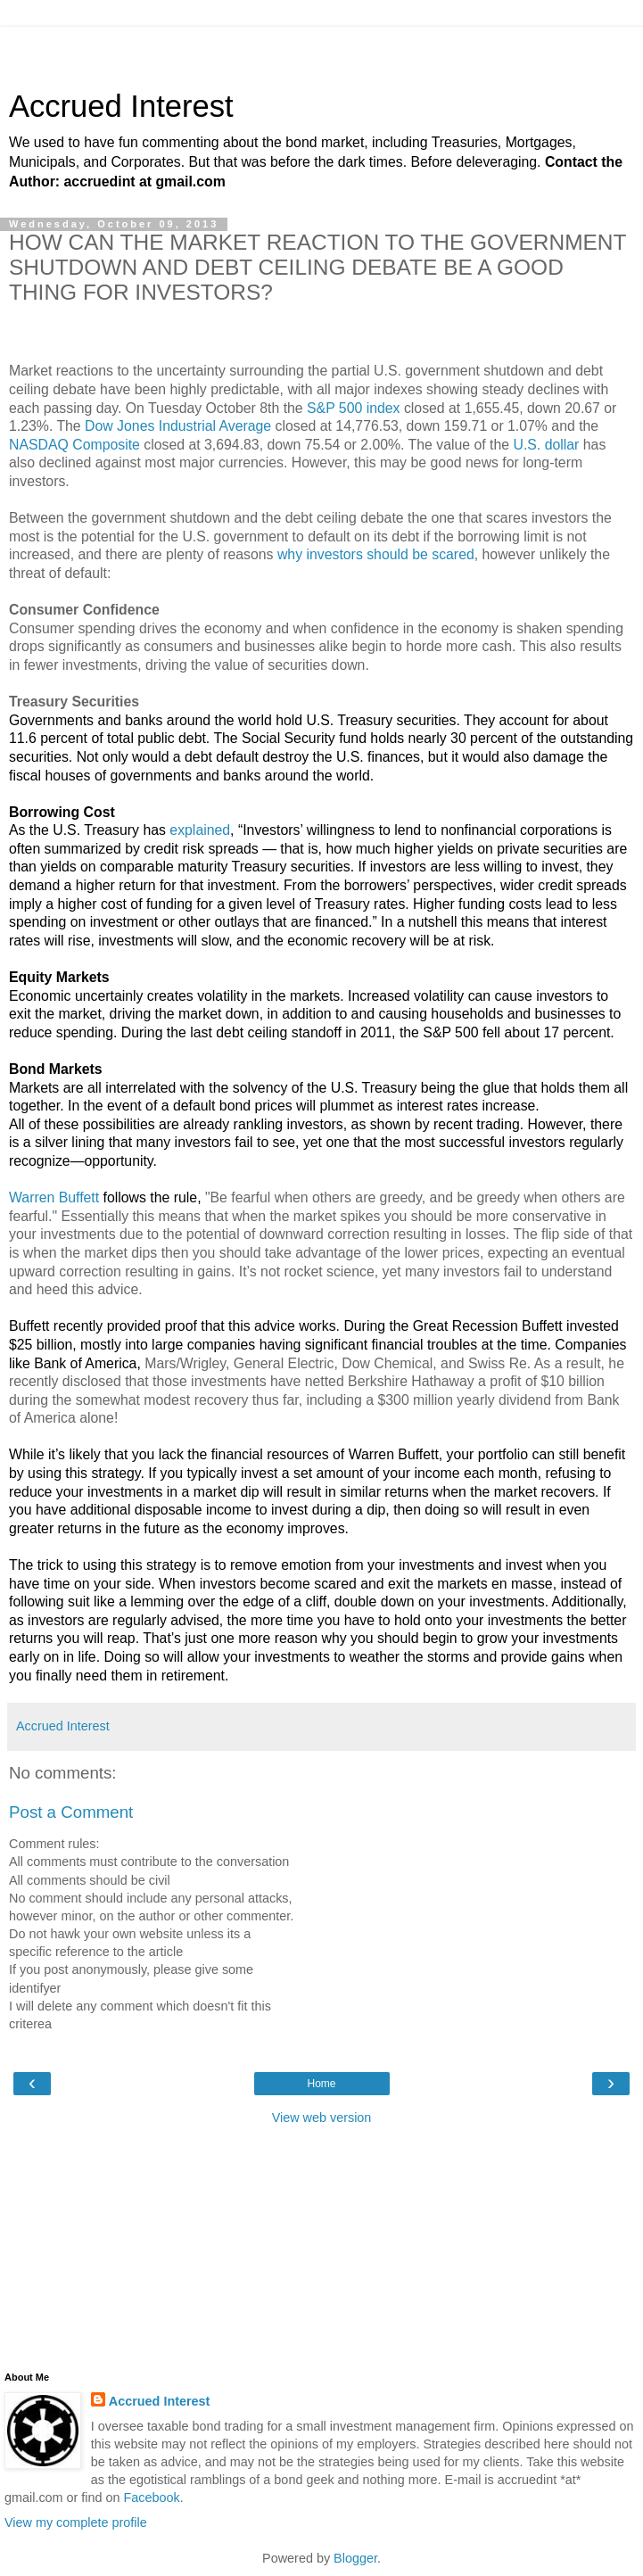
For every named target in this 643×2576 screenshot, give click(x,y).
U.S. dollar (546, 444)
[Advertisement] (322, 49)
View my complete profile (75, 2522)
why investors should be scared (375, 554)
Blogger (355, 2558)
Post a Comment (71, 1812)
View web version (322, 2117)
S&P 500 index (353, 408)
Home (321, 2083)
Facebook (152, 2497)
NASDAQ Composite (74, 444)
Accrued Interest (121, 106)
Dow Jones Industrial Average (178, 425)
